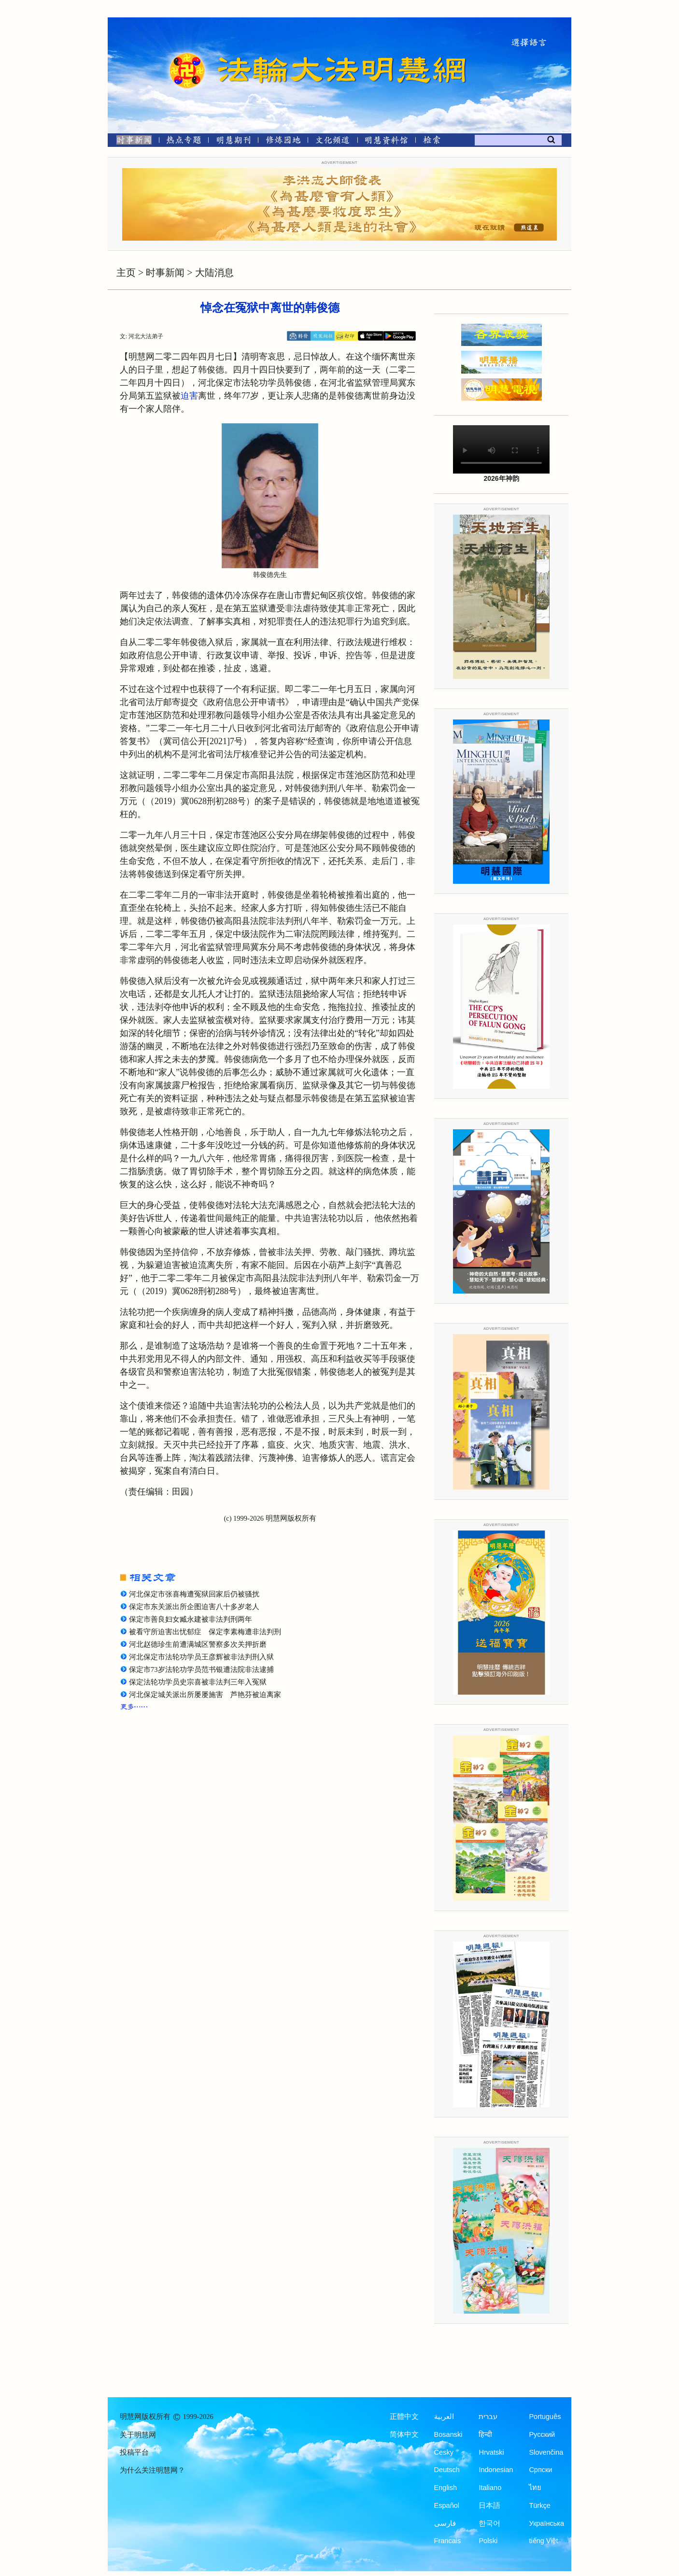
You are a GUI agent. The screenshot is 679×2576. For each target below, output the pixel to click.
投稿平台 (134, 2452)
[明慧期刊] (233, 142)
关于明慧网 (138, 2435)
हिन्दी (485, 2434)
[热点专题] (183, 142)
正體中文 (404, 2416)
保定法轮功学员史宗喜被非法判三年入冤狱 (198, 1682)
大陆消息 (214, 272)
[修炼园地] (282, 142)
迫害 (189, 396)
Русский (542, 2434)
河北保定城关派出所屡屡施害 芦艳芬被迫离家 (205, 1694)
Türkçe (539, 2505)
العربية (444, 2416)
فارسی (445, 2523)
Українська (546, 2523)
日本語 (489, 2505)
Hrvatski (491, 2452)
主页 (126, 272)
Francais (447, 2541)
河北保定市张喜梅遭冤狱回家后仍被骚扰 (194, 1594)
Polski (488, 2541)
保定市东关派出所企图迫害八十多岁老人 (194, 1607)
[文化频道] (332, 142)
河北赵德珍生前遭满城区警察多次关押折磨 (198, 1644)
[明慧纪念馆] (386, 142)
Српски (540, 2470)
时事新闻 (165, 272)
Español (446, 2505)
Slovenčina (546, 2452)
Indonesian (496, 2470)
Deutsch (447, 2470)
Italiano (490, 2487)
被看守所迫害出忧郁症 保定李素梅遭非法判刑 (205, 1632)
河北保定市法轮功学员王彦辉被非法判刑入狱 (201, 1657)
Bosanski (448, 2434)
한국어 (489, 2523)
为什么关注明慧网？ (152, 2470)
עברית (488, 2416)
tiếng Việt (543, 2541)
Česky (443, 2452)
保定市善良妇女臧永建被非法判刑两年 (190, 1619)
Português (545, 2416)
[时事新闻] (131, 142)
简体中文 (404, 2434)
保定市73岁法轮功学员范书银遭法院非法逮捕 (201, 1669)
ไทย (535, 2487)
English (445, 2487)
